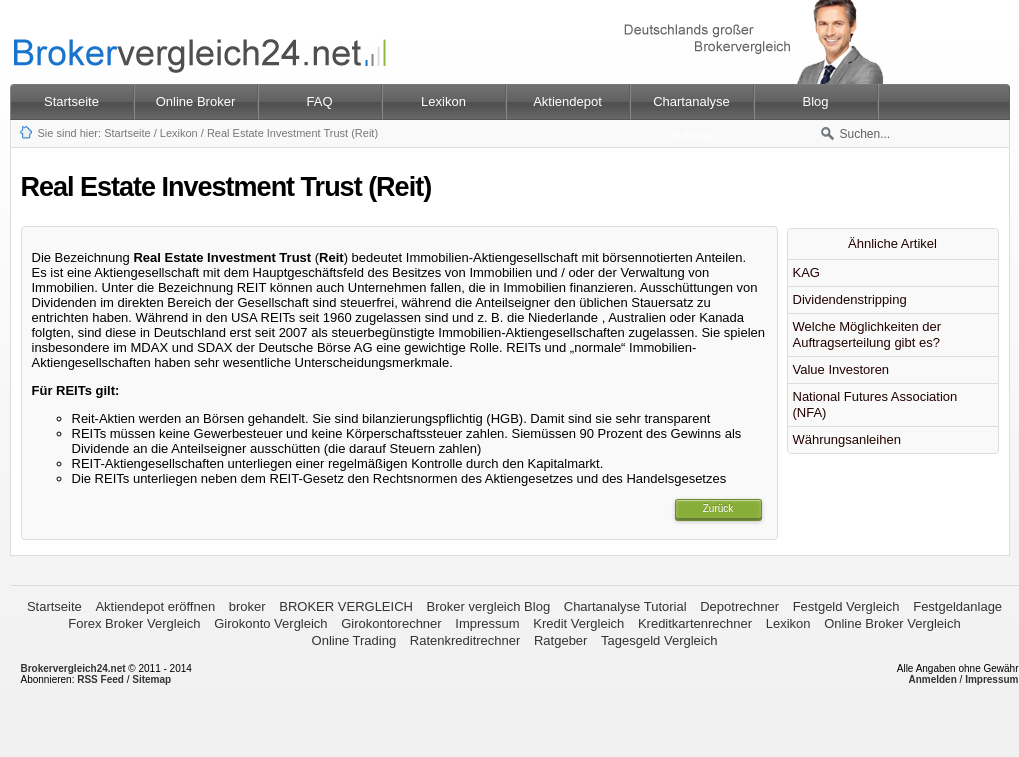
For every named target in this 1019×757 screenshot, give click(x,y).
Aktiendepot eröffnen (155, 606)
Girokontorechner (391, 623)
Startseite (71, 101)
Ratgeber (560, 640)
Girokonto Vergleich (270, 623)
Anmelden (932, 679)
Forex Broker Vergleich (134, 623)
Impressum (487, 623)
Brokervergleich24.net (73, 668)
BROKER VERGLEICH (346, 606)
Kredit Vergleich (578, 623)
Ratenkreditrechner (465, 640)
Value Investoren (841, 369)
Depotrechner (739, 606)
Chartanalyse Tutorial (625, 606)
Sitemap (151, 679)
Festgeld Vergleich (846, 606)
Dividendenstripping (850, 299)
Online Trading (354, 640)
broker (247, 606)
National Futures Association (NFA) (875, 404)
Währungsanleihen (847, 439)
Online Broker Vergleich (892, 623)
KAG (806, 272)
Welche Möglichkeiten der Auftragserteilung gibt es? (867, 334)
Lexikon (179, 133)
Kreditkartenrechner (695, 623)
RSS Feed (100, 679)
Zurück (718, 508)
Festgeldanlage (957, 606)
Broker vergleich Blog (489, 606)
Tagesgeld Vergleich (659, 640)
